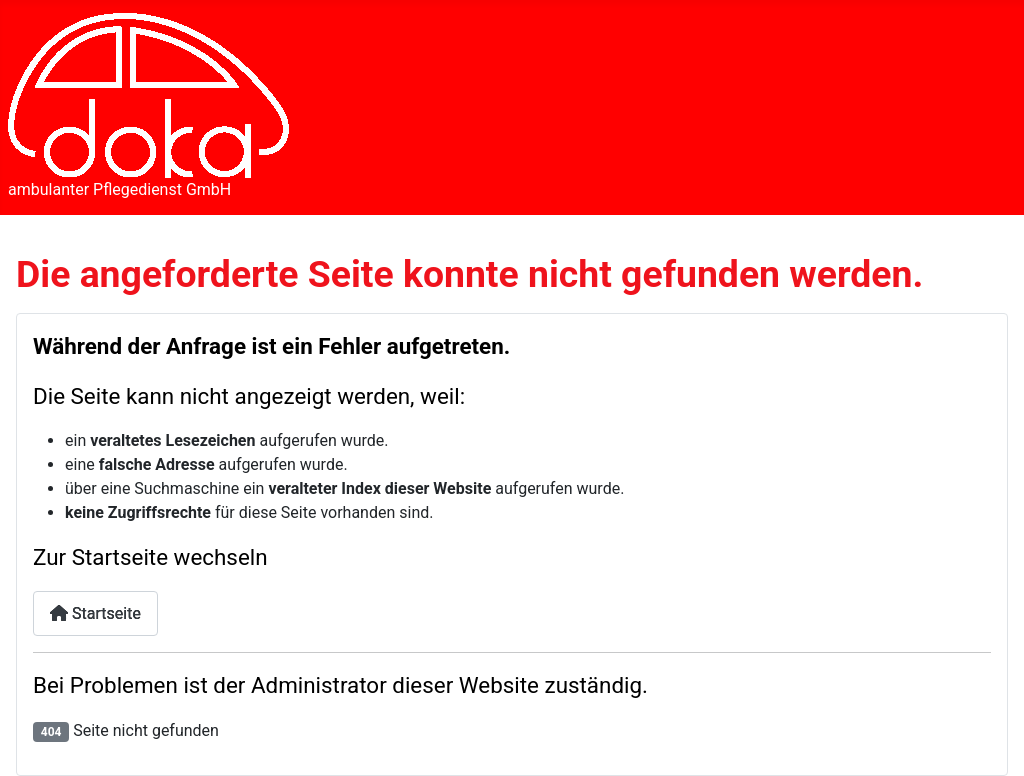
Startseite (95, 613)
